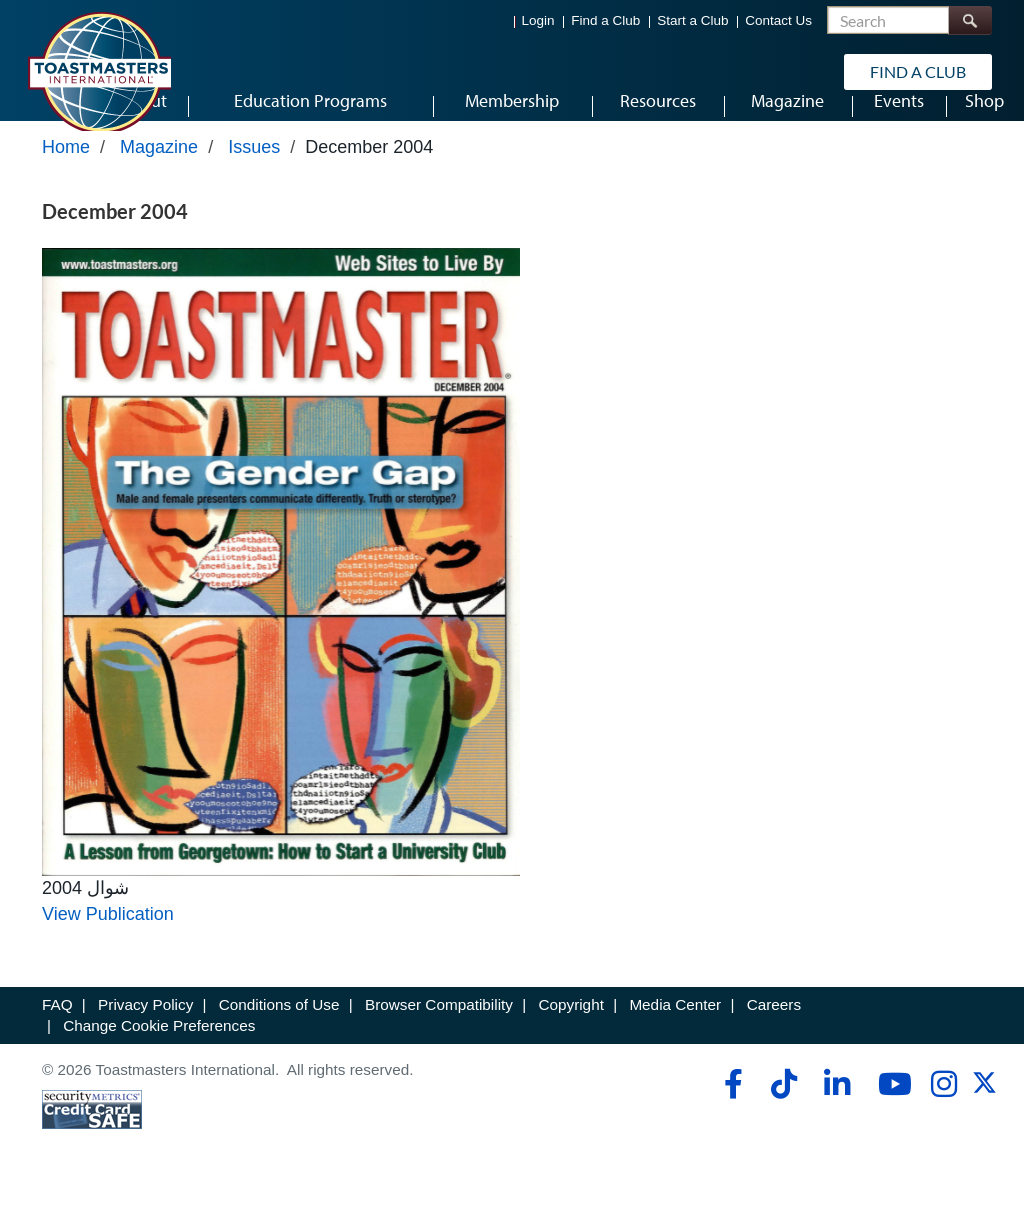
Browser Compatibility (439, 1034)
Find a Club (605, 20)
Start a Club (692, 20)
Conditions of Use (279, 1034)
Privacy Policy (145, 1034)
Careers (774, 1034)
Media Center (675, 1034)
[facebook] (730, 1114)
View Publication (108, 944)
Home (66, 177)
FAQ (57, 1034)
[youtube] (890, 1114)
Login (538, 20)
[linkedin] (836, 1114)
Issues (254, 177)
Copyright (570, 1034)
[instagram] (943, 1114)
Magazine (159, 177)
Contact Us (778, 20)
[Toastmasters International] (99, 72)
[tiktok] (783, 1114)
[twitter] (984, 1119)
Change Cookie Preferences (159, 1055)
